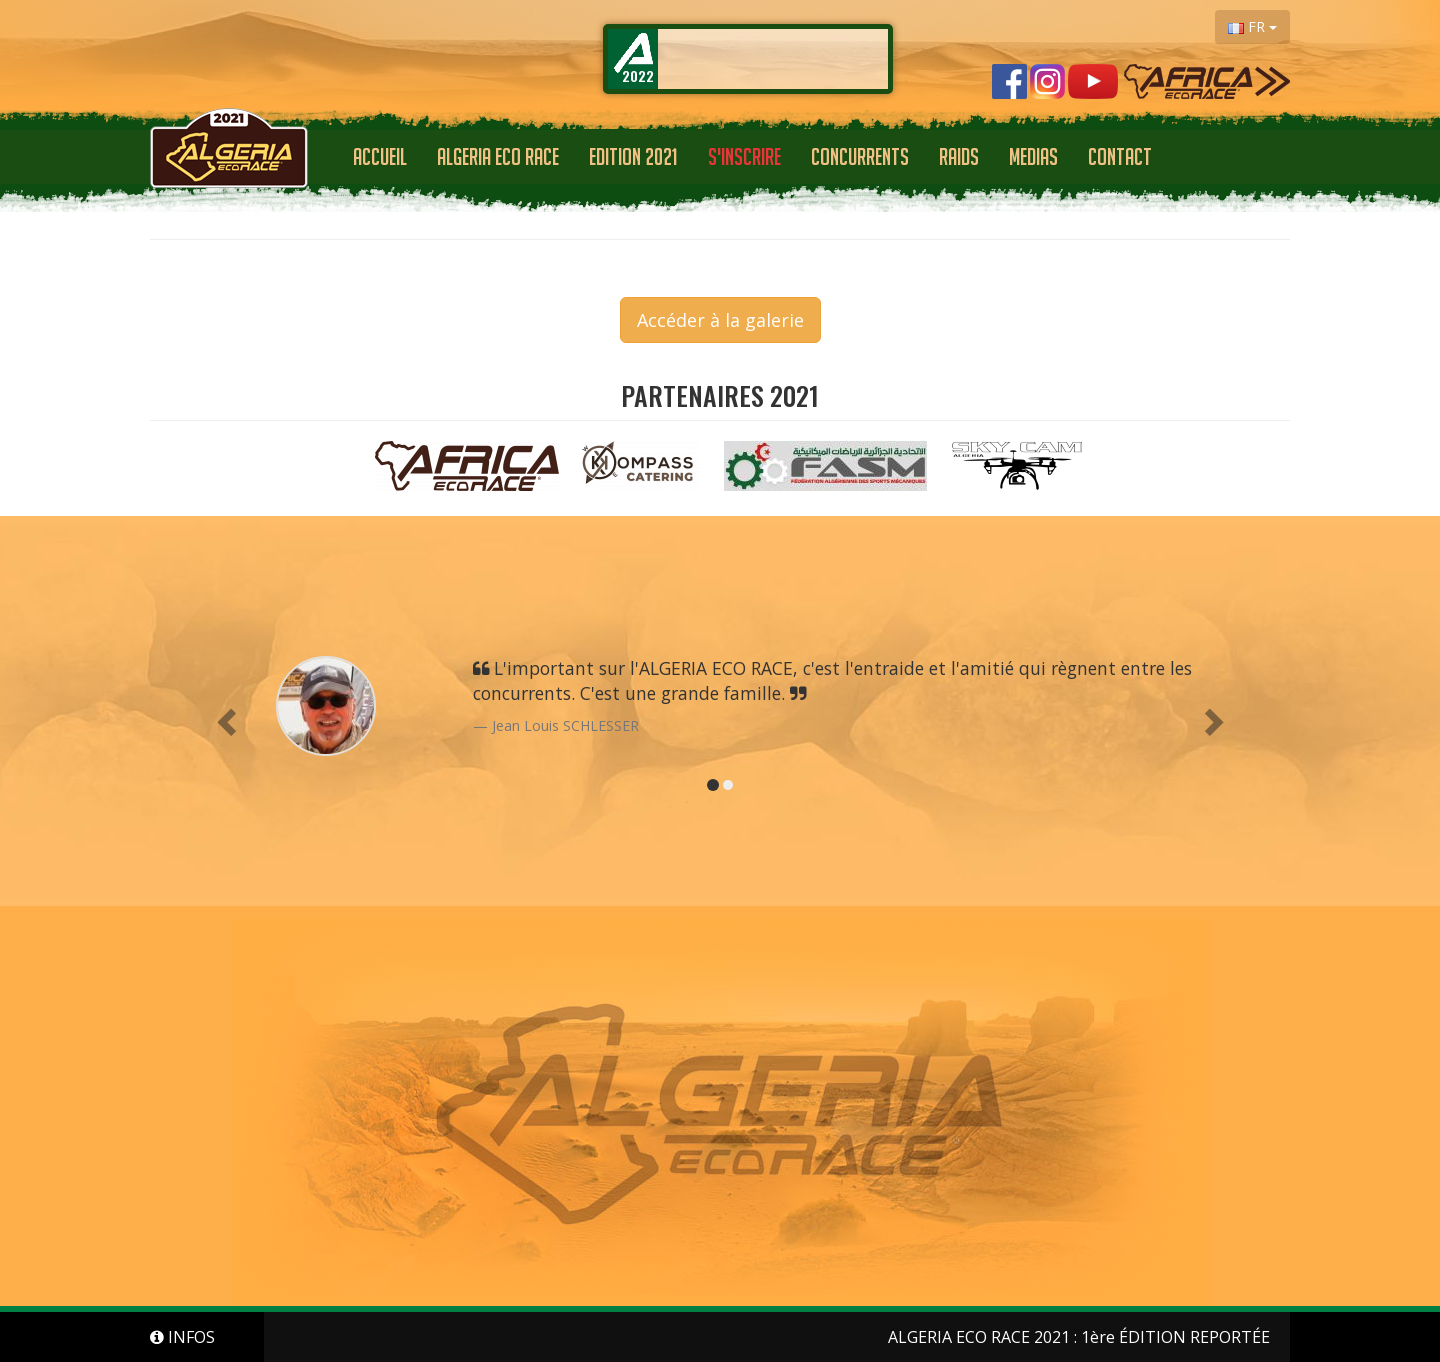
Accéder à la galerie (720, 320)
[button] (223, 716)
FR (1252, 26)
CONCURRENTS (860, 156)
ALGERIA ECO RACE (498, 156)
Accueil (380, 156)
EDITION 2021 (633, 156)
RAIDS (959, 156)
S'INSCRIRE (744, 156)
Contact (1120, 156)
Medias (1033, 156)
